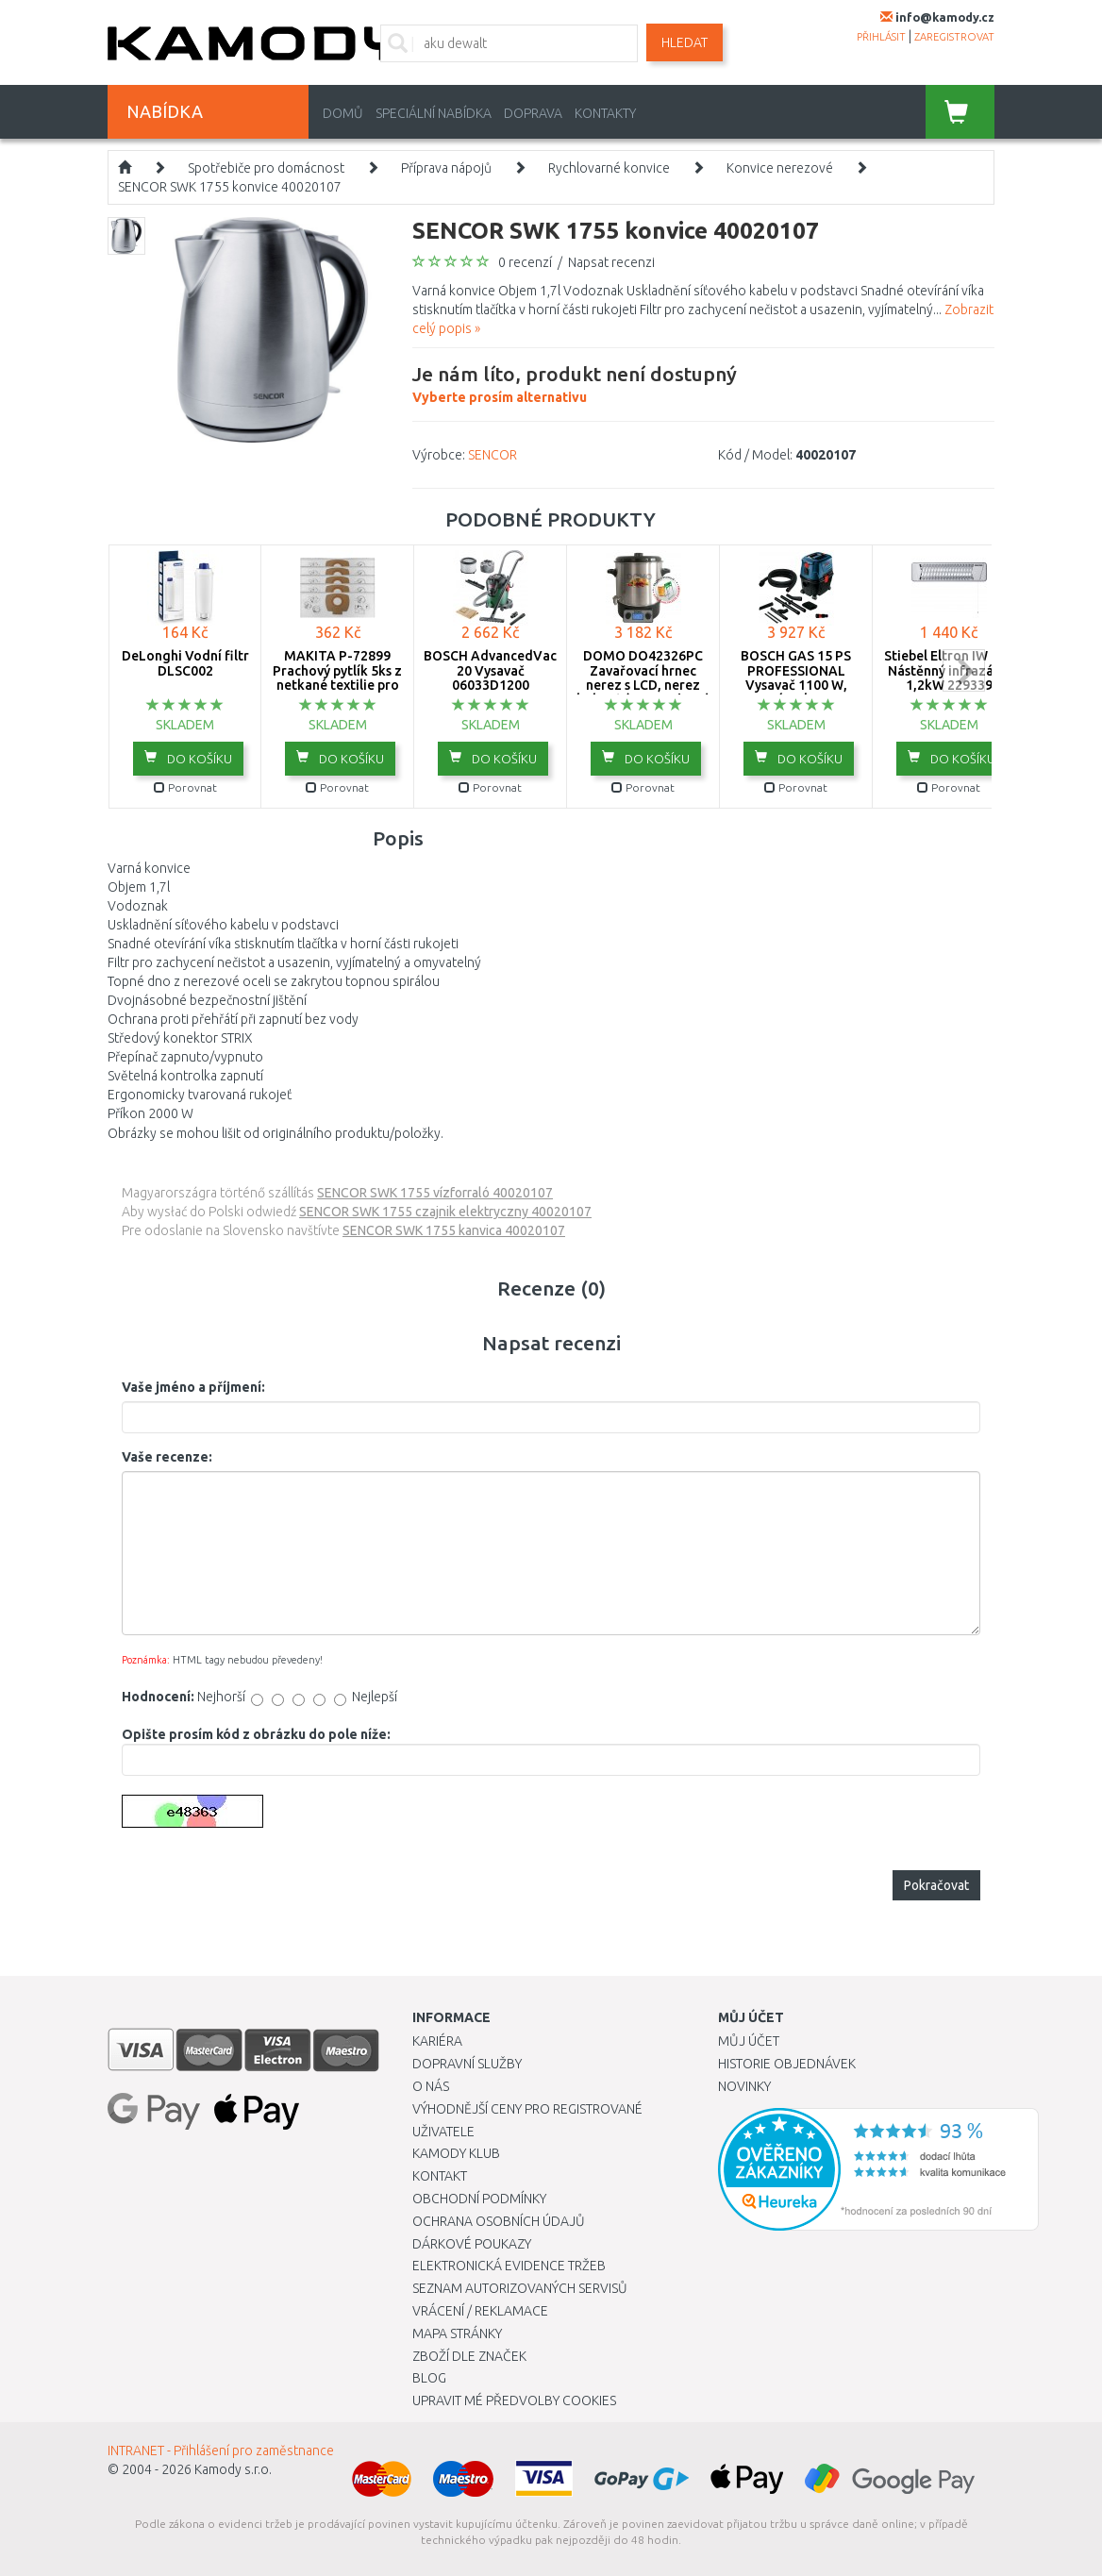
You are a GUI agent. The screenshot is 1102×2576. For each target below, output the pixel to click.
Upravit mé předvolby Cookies (514, 2400)
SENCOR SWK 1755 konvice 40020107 (230, 186)
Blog (429, 2377)
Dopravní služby (467, 2063)
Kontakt (439, 2175)
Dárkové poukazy (471, 2243)
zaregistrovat (954, 36)
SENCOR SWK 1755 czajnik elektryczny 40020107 (445, 1211)
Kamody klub (456, 2153)
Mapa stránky (457, 2333)
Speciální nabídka (434, 113)
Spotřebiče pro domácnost (266, 168)
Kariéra (437, 2041)
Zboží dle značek (469, 2356)
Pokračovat (936, 1885)
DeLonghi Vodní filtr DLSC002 (185, 662)
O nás (430, 2086)
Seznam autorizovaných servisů (519, 2288)
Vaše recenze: (167, 1456)
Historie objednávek (787, 2063)
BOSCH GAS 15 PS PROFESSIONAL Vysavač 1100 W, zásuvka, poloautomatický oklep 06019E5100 (796, 692)
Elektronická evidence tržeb (509, 2265)
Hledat (684, 42)
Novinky (744, 2086)
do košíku (188, 757)
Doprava (533, 113)
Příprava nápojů (446, 168)
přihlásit (881, 36)
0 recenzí (525, 262)
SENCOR (492, 454)
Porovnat (185, 787)
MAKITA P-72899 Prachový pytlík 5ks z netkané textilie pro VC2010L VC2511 (337, 677)
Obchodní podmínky (479, 2198)
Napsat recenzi (611, 262)
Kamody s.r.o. (233, 2469)
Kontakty (605, 113)
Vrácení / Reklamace (480, 2310)
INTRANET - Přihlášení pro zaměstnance (221, 2450)
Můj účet (748, 2041)
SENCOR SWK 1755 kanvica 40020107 (453, 1230)
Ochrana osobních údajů (498, 2221)
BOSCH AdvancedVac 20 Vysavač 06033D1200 (490, 670)
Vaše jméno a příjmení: (193, 1387)
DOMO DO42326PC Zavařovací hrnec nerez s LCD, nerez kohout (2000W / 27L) (643, 677)
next (964, 670)
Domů (343, 113)
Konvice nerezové (779, 168)
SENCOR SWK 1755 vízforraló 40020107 (435, 1192)
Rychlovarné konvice (609, 168)
